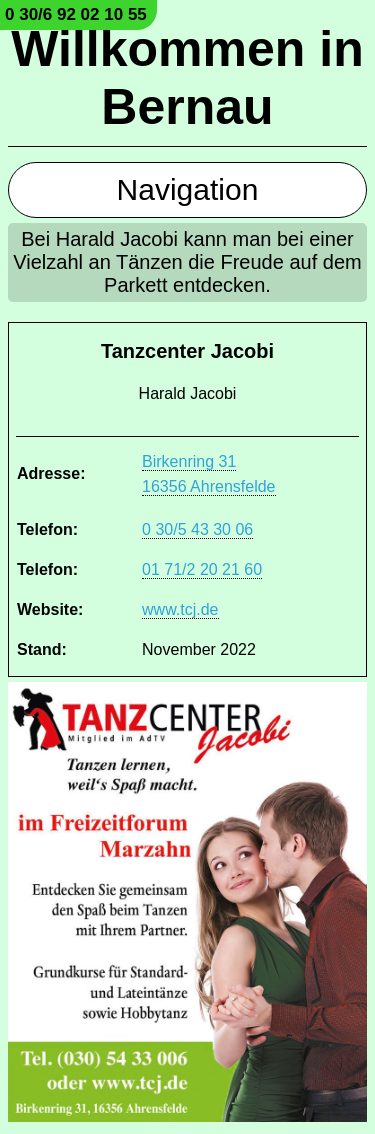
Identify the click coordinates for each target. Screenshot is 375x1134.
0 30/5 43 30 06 (197, 529)
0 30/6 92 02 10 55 (76, 14)
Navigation (188, 189)
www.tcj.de (180, 609)
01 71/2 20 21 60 (202, 569)
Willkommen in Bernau (187, 78)
